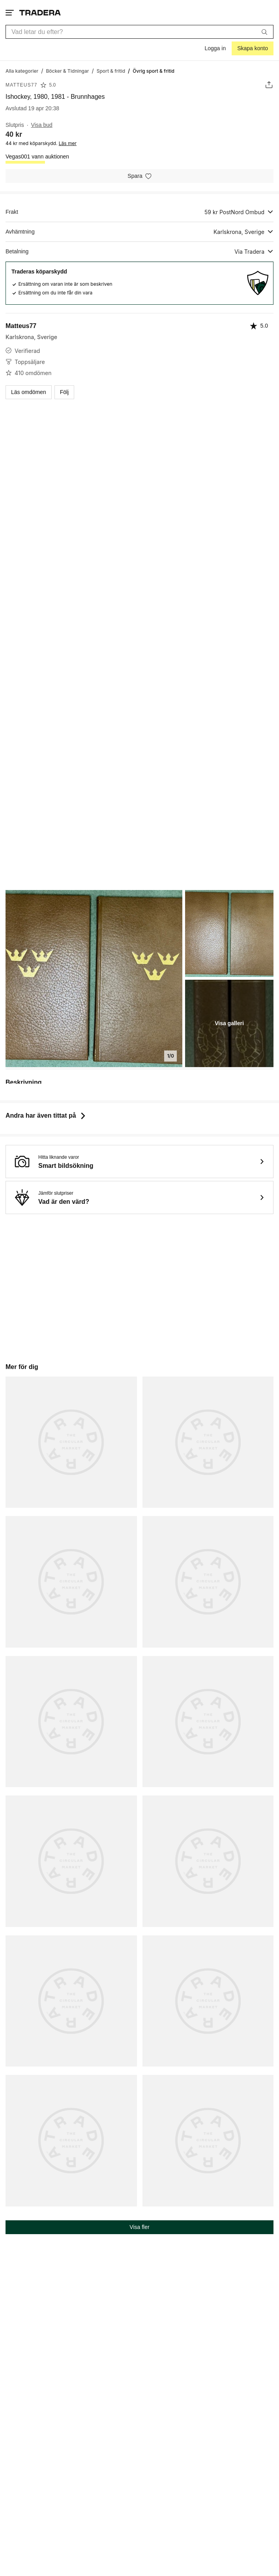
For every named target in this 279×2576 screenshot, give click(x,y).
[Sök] (264, 31)
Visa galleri (229, 1023)
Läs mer (68, 143)
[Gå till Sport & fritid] (111, 70)
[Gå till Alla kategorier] (22, 70)
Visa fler (139, 2227)
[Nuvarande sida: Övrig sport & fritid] (153, 70)
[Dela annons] (268, 84)
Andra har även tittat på (46, 1115)
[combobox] (139, 31)
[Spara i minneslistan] (139, 176)
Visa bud (41, 125)
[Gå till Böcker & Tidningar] (67, 70)
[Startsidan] (40, 12)
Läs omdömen (28, 392)
